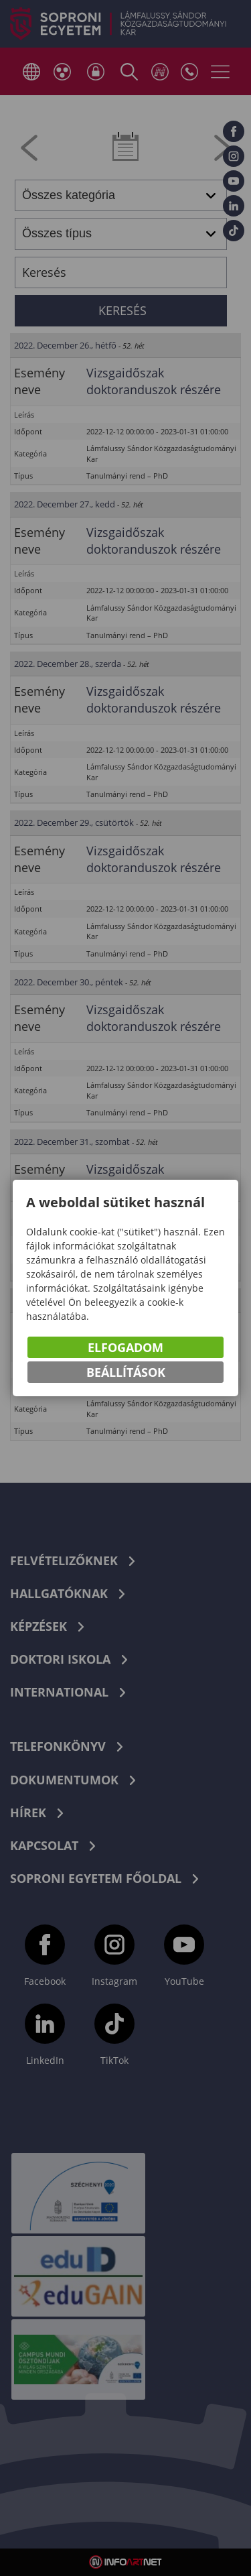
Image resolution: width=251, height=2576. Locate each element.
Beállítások (125, 1372)
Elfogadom (125, 1347)
